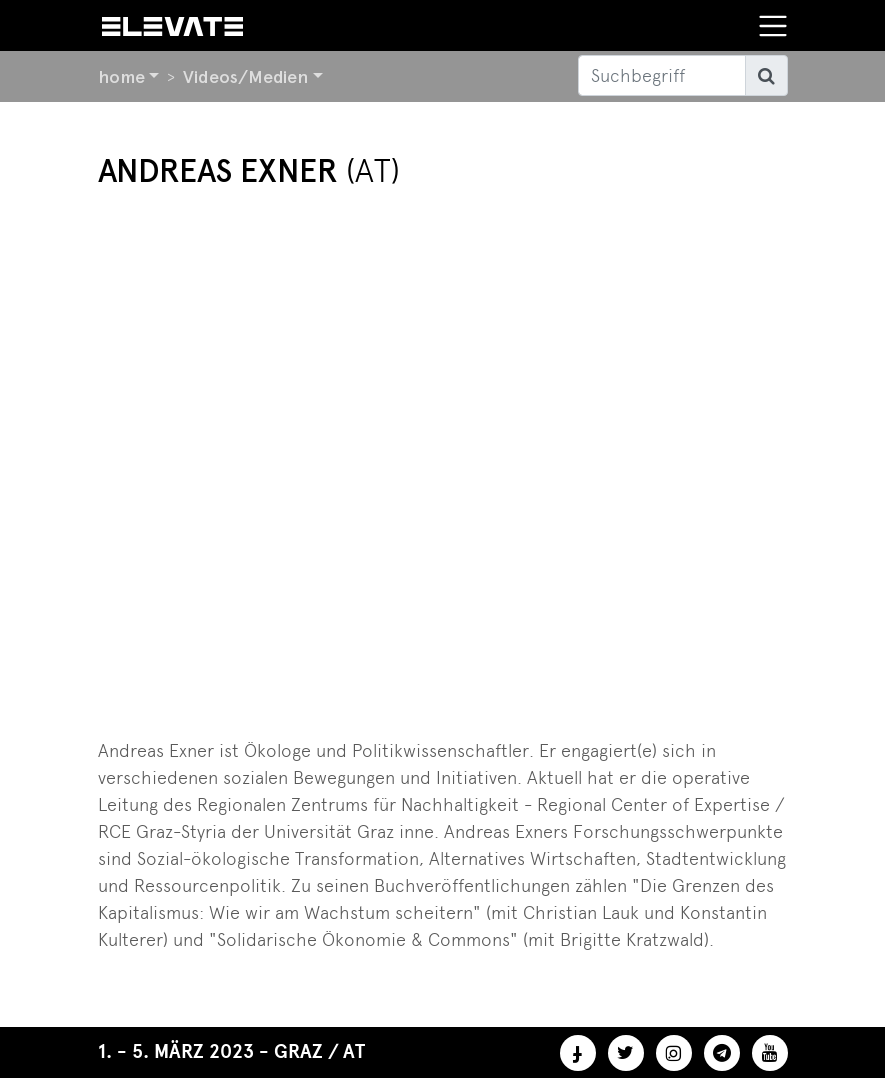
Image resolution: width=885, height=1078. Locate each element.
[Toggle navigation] (773, 26)
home (121, 76)
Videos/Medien (245, 76)
